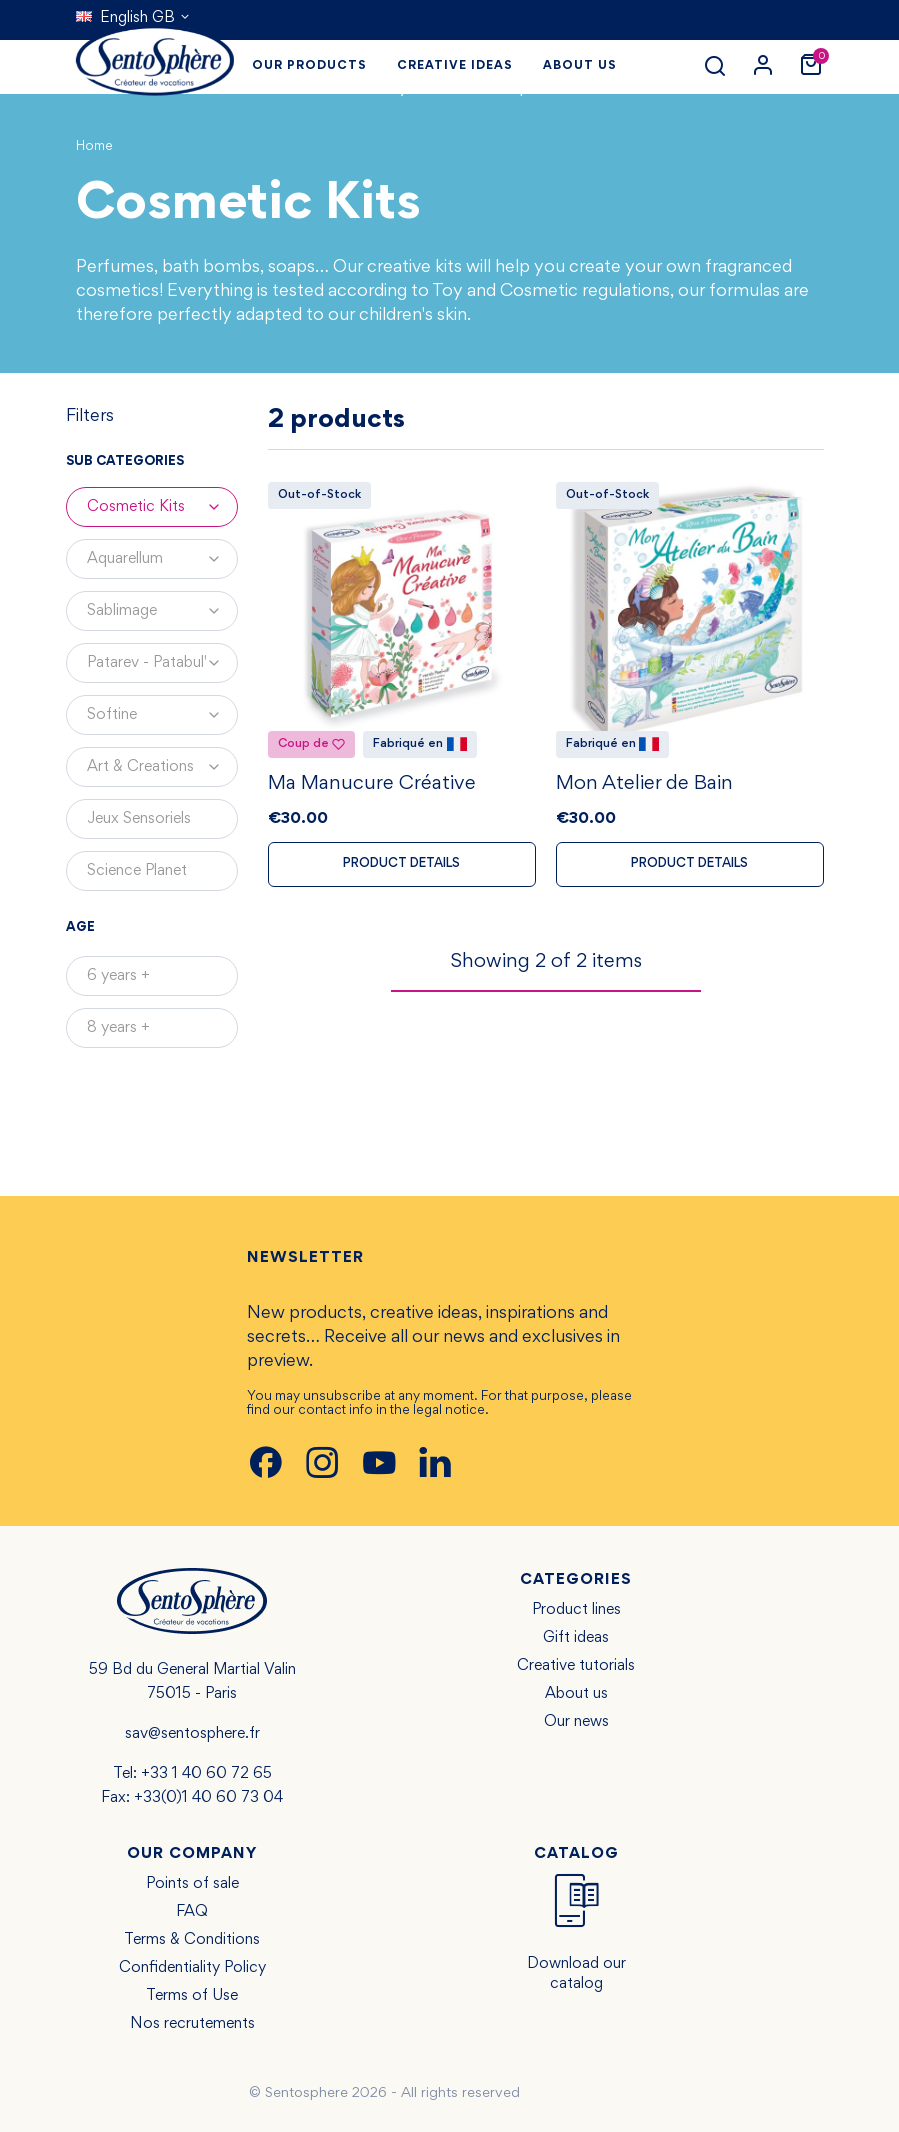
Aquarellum (162, 559)
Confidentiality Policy (192, 1968)
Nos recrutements (192, 2024)
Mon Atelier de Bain (644, 786)
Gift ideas (576, 1638)
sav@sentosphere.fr (192, 1734)
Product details (401, 866)
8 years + (118, 1028)
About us (576, 1694)
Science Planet (137, 871)
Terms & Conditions (192, 1940)
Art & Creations (162, 767)
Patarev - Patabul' (162, 663)
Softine (162, 715)
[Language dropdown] (133, 18)
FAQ (192, 1912)
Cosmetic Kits (162, 507)
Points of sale (192, 1884)
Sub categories (125, 462)
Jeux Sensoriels (139, 819)
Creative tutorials (576, 1666)
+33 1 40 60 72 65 (206, 1774)
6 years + (118, 976)
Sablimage (162, 611)
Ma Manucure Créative (372, 786)
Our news (576, 1722)
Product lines (576, 1610)
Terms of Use (192, 1996)
